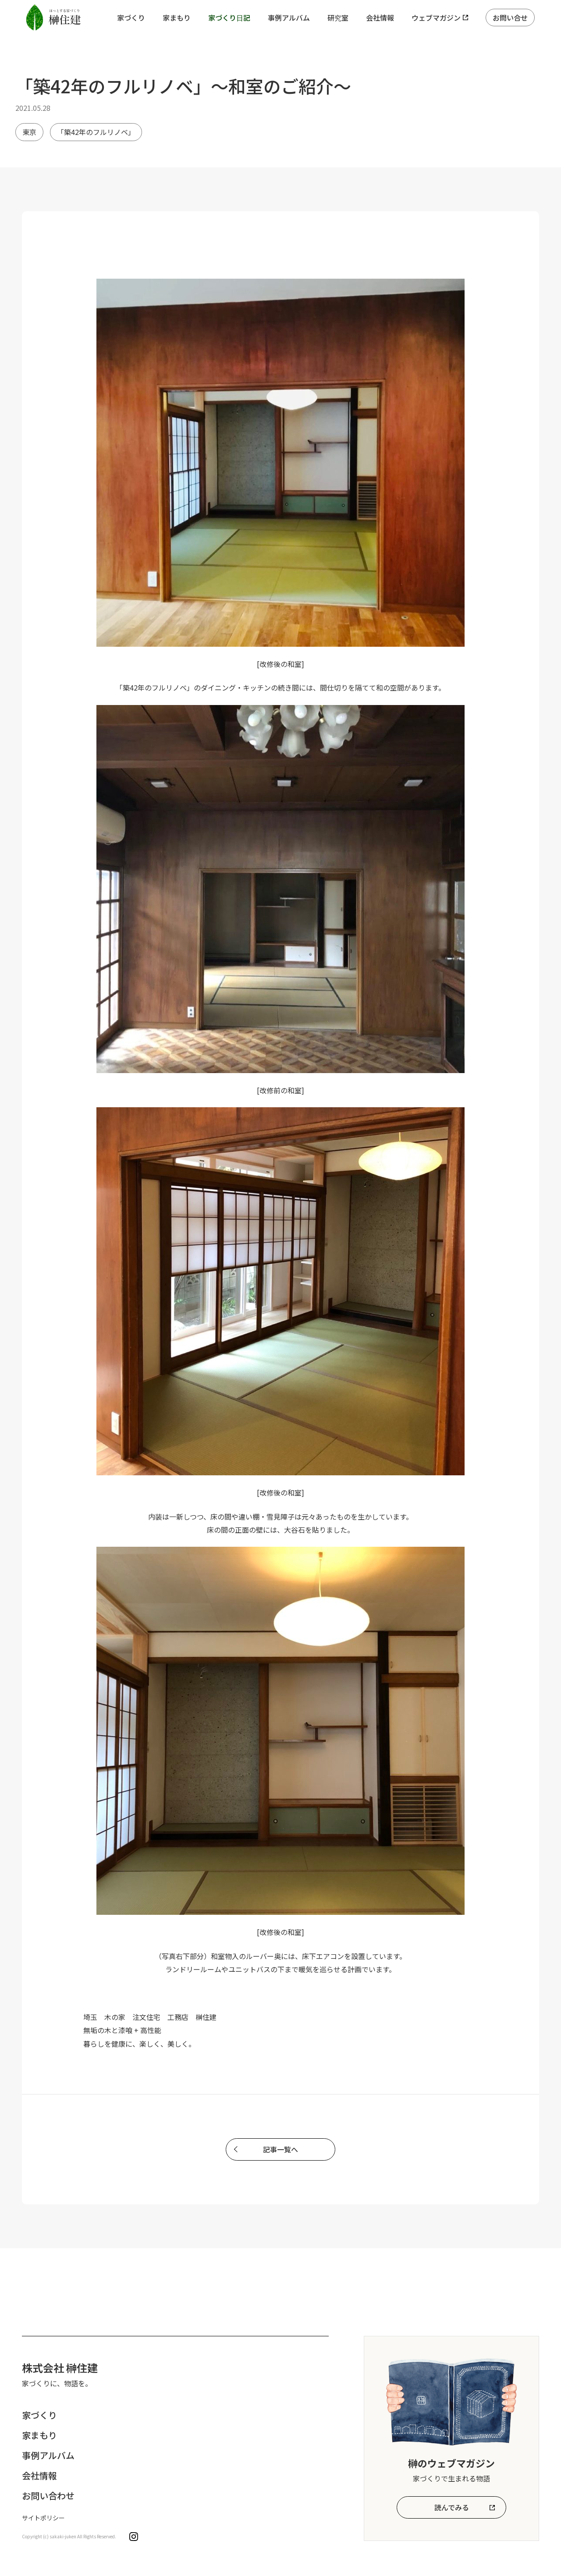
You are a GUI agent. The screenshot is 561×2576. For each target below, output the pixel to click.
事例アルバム (289, 17)
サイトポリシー (43, 2517)
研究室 (337, 17)
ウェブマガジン (436, 17)
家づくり (131, 17)
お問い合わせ (48, 2495)
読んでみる (451, 2507)
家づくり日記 (229, 17)
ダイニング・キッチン (236, 687)
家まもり (177, 17)
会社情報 (380, 17)
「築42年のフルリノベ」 (96, 132)
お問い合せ (510, 17)
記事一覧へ (280, 2149)
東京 (29, 132)
